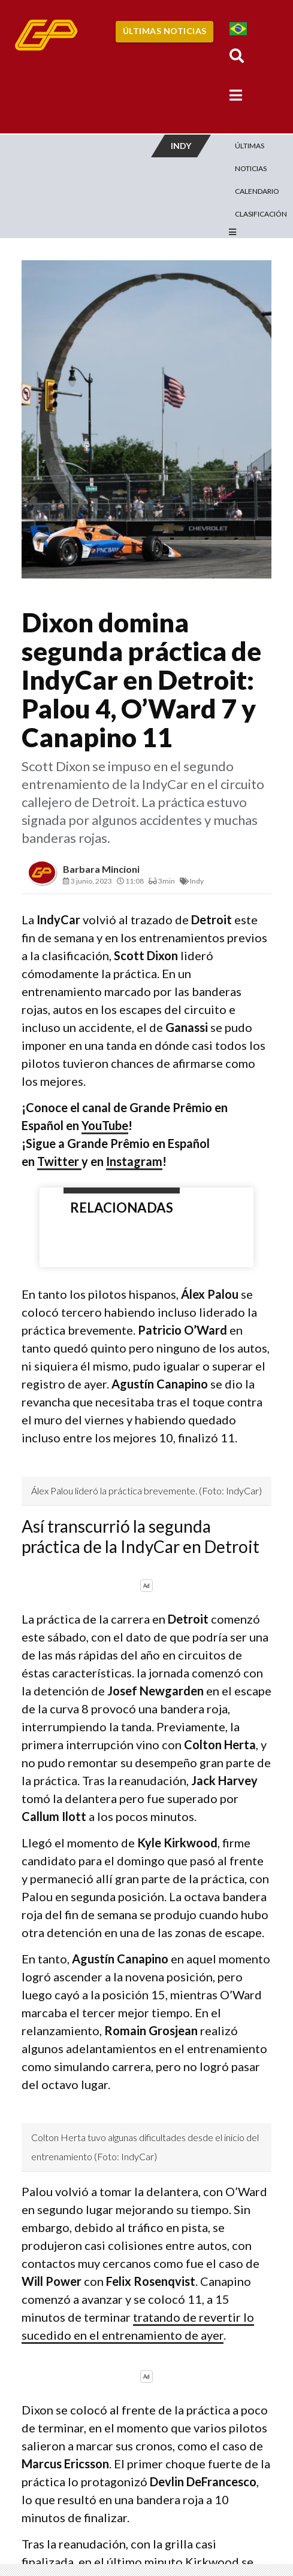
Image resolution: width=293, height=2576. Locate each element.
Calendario (257, 191)
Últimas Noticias (165, 31)
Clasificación (261, 213)
